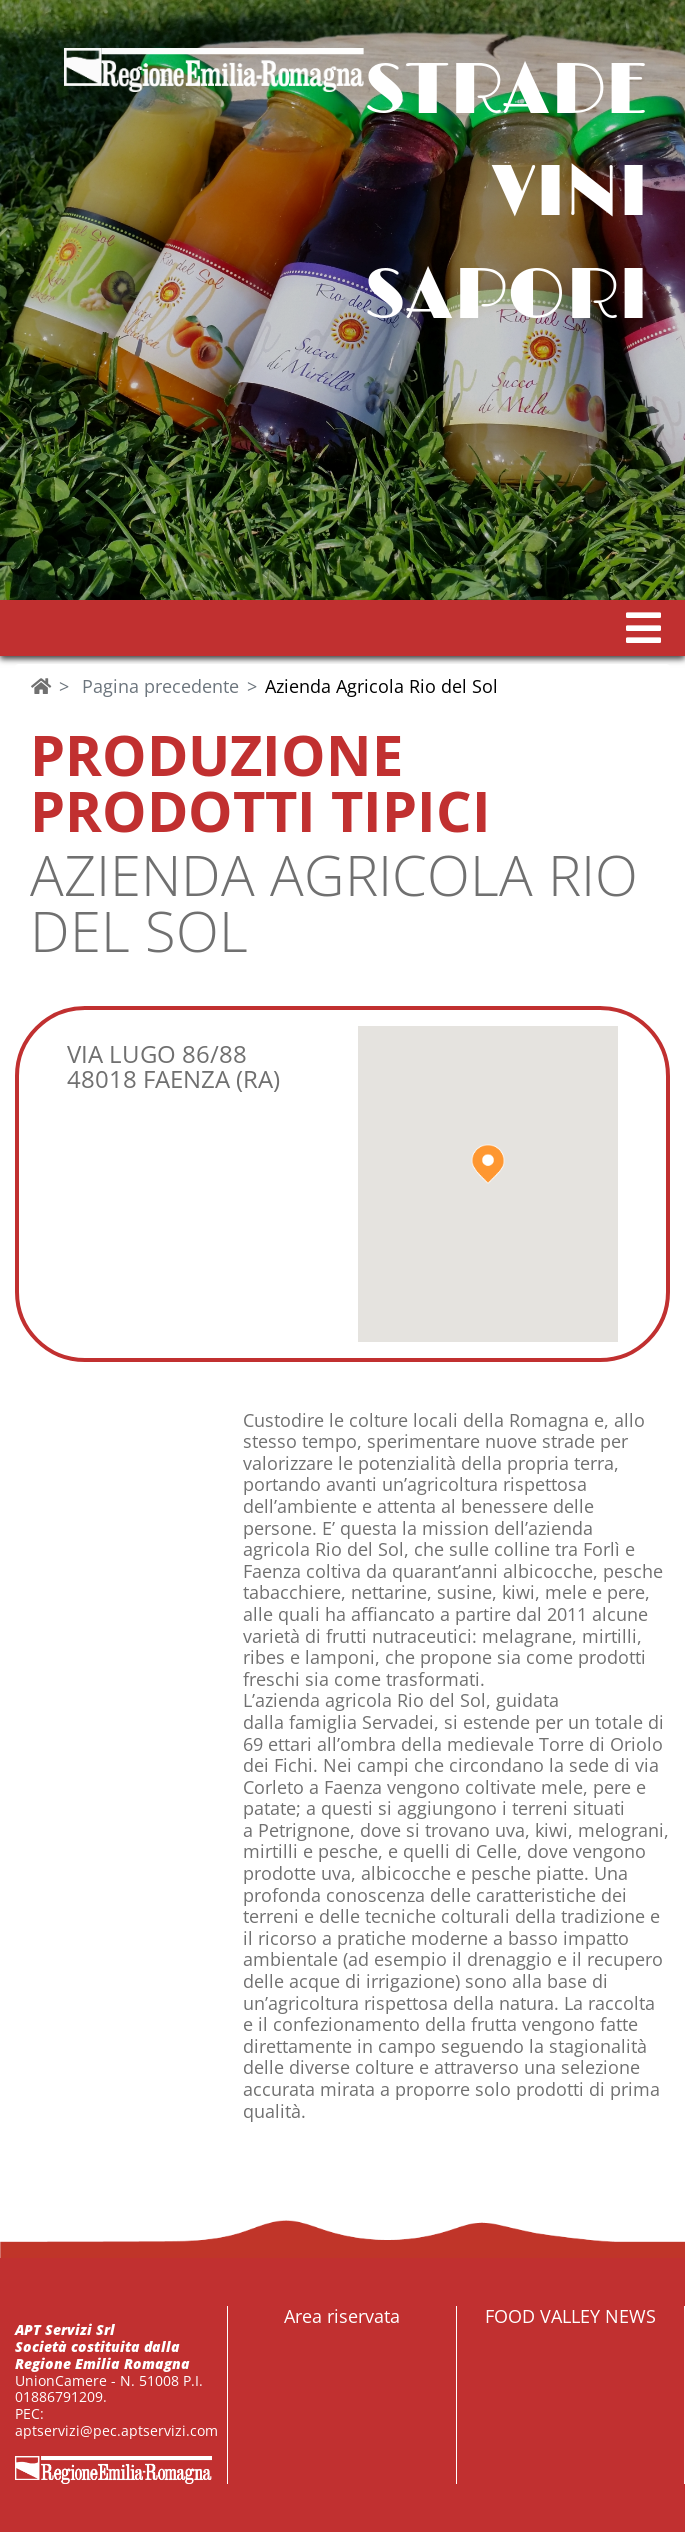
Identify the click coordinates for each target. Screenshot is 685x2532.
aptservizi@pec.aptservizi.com (116, 2430)
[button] (643, 628)
